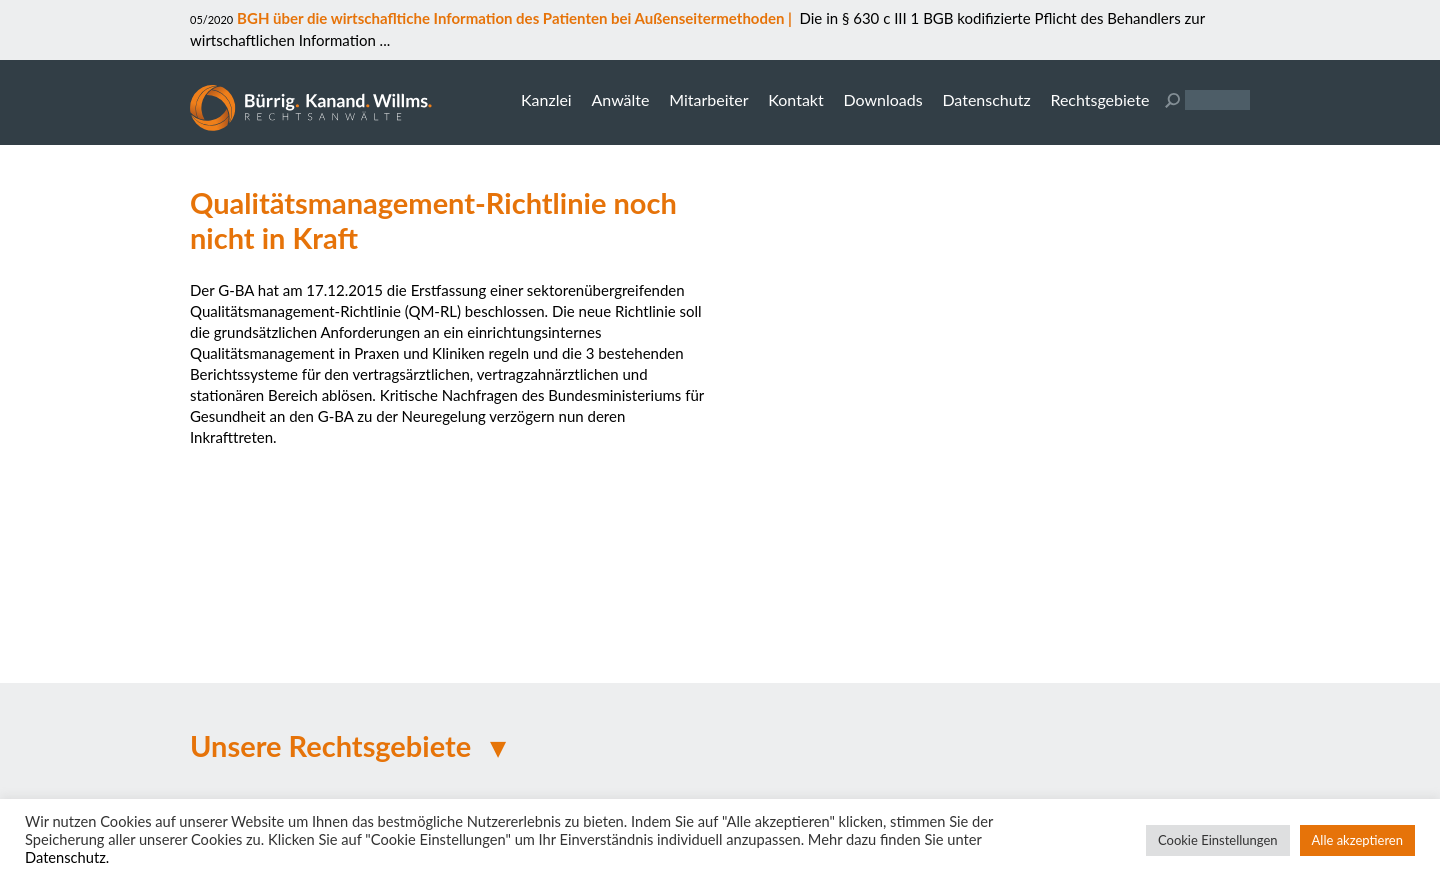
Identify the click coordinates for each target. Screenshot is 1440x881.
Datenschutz (986, 99)
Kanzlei (546, 99)
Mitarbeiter (708, 99)
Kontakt (795, 99)
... (383, 40)
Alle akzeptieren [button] (1357, 840)
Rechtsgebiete (1099, 99)
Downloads (882, 99)
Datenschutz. (67, 857)
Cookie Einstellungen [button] (1218, 840)
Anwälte (620, 99)
